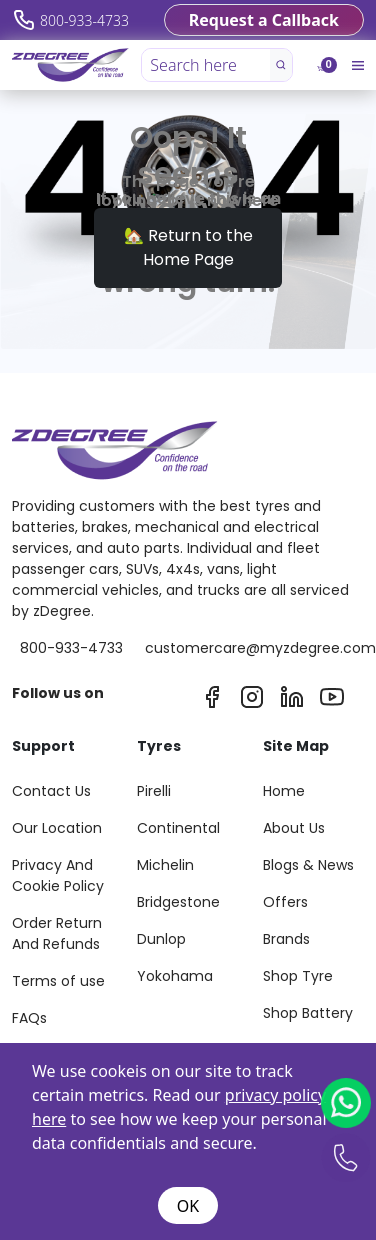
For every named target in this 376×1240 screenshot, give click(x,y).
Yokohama (175, 976)
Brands (286, 939)
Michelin (165, 865)
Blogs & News (308, 865)
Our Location (57, 828)
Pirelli (154, 791)
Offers (285, 902)
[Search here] (206, 65)
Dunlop (161, 939)
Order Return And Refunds (57, 933)
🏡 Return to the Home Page (188, 247)
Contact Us (51, 791)
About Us (294, 828)
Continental (178, 828)
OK (188, 1206)
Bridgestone (178, 902)
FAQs (29, 1018)
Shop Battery (308, 1013)
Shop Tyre (298, 976)
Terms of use (58, 981)
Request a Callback (264, 20)
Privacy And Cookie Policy (58, 875)
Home (284, 791)
